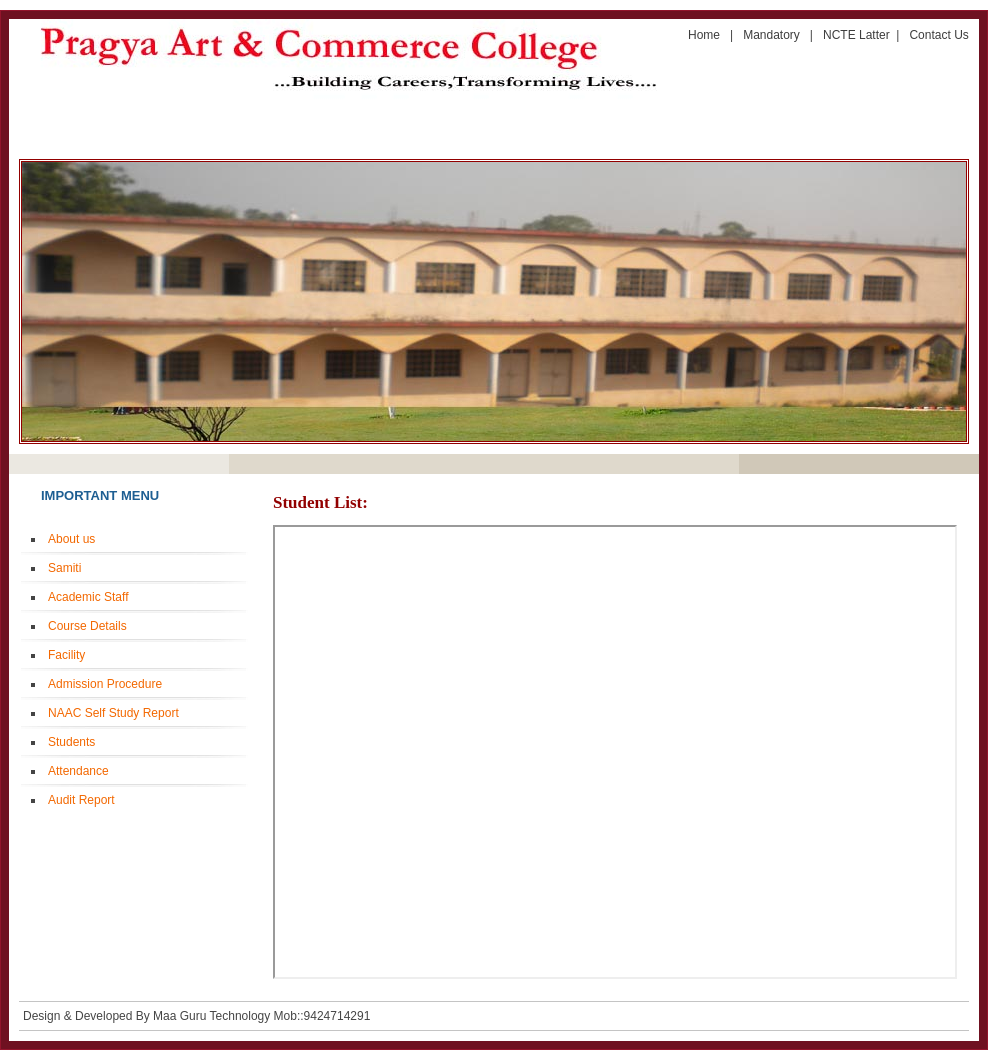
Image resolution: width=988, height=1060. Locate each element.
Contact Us (938, 35)
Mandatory (776, 35)
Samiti (64, 568)
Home (705, 35)
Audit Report (81, 800)
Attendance (78, 771)
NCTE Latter (856, 35)
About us (71, 539)
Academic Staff (88, 597)
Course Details (87, 626)
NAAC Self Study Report (113, 713)
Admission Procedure (105, 684)
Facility (66, 655)
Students (71, 742)
